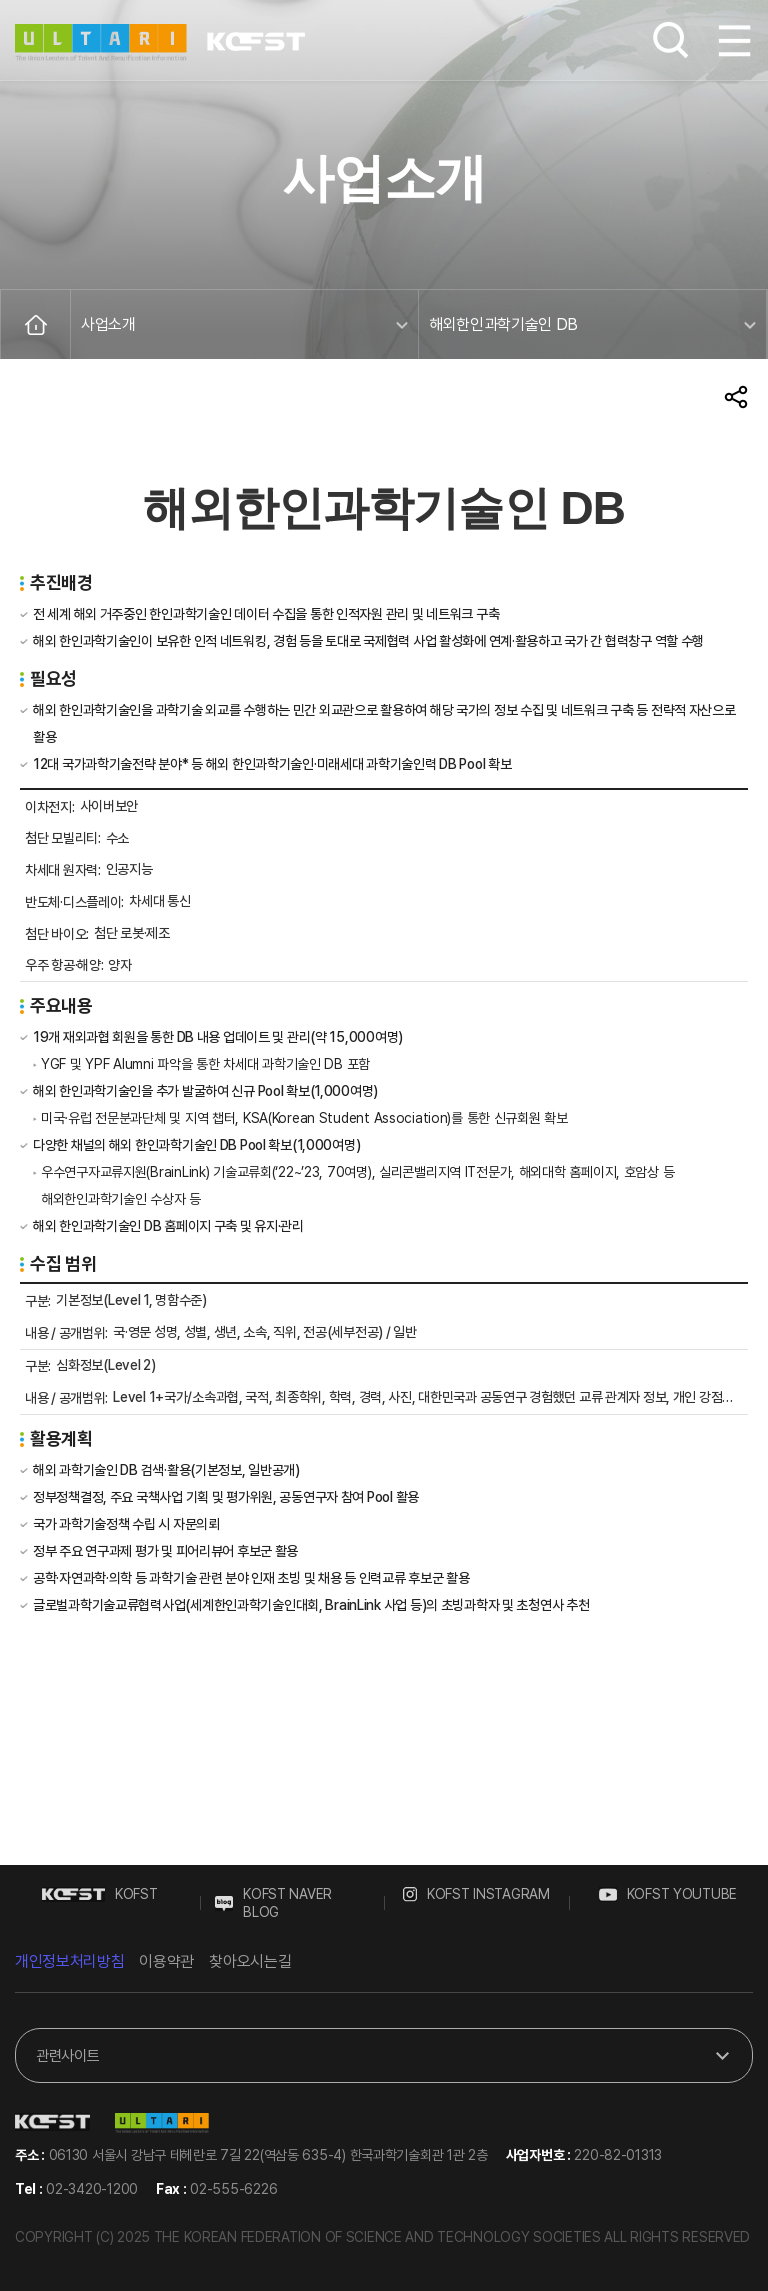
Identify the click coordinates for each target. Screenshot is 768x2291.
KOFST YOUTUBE (668, 1894)
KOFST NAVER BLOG (273, 1903)
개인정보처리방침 (69, 1961)
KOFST (99, 1894)
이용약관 (166, 1961)
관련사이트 (67, 2060)
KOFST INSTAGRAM (476, 1894)
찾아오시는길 (250, 1961)
